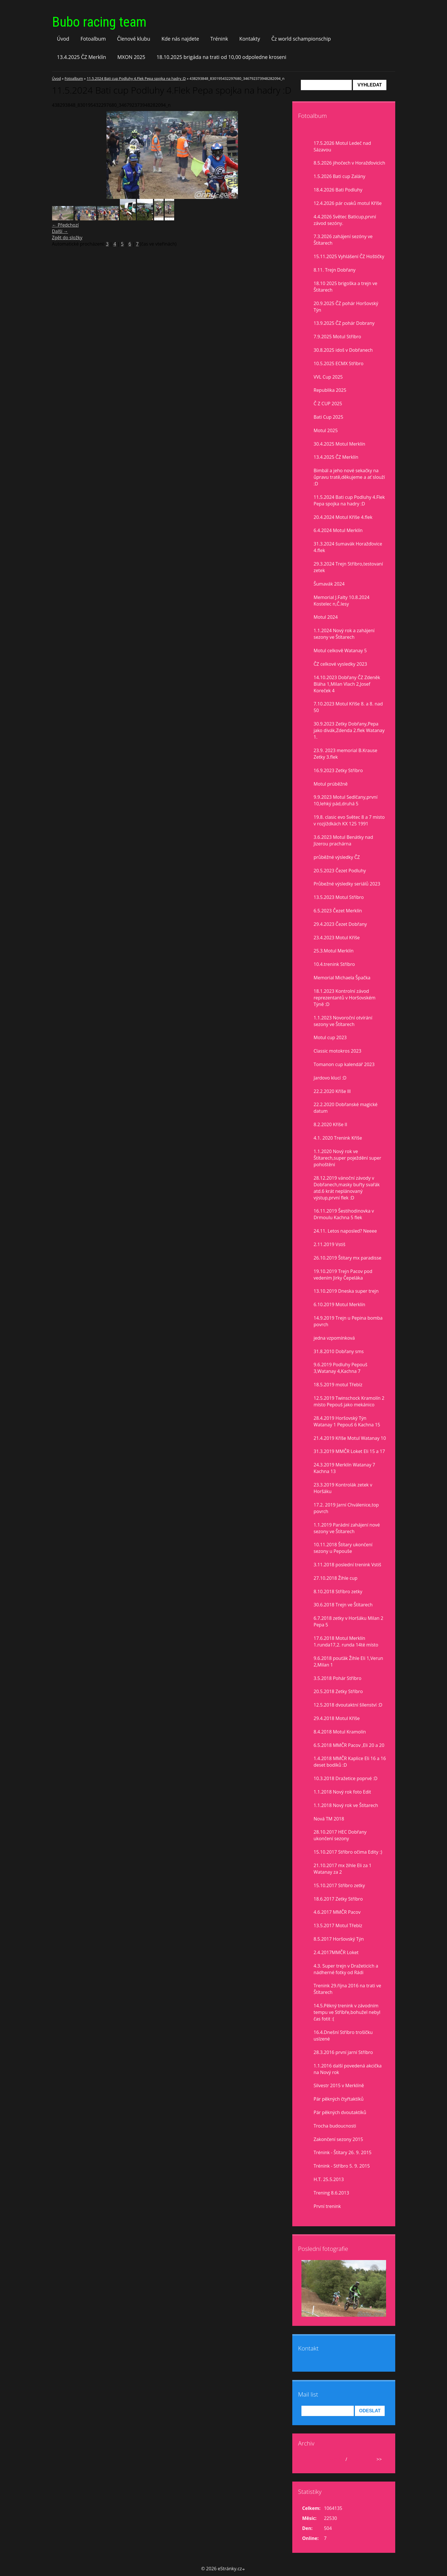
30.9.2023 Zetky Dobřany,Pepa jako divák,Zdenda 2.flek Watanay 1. (349, 730)
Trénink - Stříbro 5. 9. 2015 (342, 2166)
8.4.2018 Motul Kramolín (340, 1732)
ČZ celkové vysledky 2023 (340, 664)
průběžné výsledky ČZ (337, 857)
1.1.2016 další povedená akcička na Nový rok (348, 2069)
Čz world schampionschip (301, 38)
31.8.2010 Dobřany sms (339, 1351)
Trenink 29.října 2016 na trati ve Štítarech (347, 1988)
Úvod (63, 38)
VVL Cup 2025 (328, 377)
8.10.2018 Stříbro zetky (338, 1591)
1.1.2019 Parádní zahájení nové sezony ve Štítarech (347, 1528)
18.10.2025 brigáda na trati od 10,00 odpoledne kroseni (221, 57)
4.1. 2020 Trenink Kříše (338, 1138)
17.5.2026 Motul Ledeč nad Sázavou (342, 146)
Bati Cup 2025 (328, 417)
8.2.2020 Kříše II (330, 1124)
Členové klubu (133, 38)
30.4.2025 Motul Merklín (339, 444)
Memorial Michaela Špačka (342, 977)
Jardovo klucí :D (330, 1078)
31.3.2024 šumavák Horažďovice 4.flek (348, 547)
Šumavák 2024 (329, 584)
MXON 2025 (131, 57)
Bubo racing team (99, 22)
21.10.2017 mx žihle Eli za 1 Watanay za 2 (342, 1868)
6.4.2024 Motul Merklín (338, 530)
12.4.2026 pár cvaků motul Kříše (348, 203)
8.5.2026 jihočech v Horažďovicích (349, 163)
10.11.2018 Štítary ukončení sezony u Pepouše (343, 1547)
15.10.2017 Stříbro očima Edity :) (348, 1852)
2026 (353, 2459)
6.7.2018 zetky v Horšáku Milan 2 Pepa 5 (349, 1621)
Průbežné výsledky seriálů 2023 (347, 884)
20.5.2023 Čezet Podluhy (340, 870)
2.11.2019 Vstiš (329, 1244)
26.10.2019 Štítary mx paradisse (348, 1258)
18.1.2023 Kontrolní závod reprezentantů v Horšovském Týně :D (345, 997)
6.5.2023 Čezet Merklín (338, 911)
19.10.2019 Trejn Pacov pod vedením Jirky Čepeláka (343, 1274)
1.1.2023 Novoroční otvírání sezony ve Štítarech (343, 1021)
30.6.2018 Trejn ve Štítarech (343, 1605)
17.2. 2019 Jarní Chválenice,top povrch (346, 1508)
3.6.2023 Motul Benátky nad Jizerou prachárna (343, 840)
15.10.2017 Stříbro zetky (339, 1885)
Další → (60, 231)
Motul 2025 (326, 430)
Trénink (219, 38)
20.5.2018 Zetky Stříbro (338, 1691)
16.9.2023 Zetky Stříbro (338, 770)
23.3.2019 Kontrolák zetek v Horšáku (343, 1488)
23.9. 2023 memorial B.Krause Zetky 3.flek (346, 753)
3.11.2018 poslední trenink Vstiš (347, 1564)
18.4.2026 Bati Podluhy (338, 190)
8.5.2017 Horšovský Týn (339, 1939)
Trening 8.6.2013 (331, 2193)
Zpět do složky (67, 237)
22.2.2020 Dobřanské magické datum (346, 1107)
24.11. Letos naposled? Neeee (345, 1231)
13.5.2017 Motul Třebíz (338, 1925)
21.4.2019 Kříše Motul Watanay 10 (350, 1438)
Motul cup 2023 (330, 1037)
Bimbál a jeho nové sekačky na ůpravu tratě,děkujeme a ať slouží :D (349, 477)
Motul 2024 (326, 617)
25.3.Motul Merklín (334, 951)
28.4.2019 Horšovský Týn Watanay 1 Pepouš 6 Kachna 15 (347, 1421)
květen (336, 2459)
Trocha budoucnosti (335, 2126)
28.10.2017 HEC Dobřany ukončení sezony (340, 1835)
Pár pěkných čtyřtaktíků (339, 2099)
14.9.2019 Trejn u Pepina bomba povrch (348, 1321)
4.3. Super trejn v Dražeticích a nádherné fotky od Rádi (346, 1969)
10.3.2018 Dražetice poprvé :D (346, 1778)
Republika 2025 (330, 390)
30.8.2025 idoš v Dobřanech (343, 350)
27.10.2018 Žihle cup (335, 1578)
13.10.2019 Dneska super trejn (346, 1291)
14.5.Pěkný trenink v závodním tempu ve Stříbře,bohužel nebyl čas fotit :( (347, 2012)
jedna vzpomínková (334, 1338)
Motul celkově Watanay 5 (340, 650)
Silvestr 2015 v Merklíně (339, 2085)
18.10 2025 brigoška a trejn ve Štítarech (346, 286)
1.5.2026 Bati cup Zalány (339, 176)
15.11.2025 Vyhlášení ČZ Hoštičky (349, 256)
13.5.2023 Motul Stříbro (339, 897)
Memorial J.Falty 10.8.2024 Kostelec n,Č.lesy (341, 600)
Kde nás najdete (180, 38)
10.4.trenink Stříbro (334, 964)
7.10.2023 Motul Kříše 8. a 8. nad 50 (348, 707)
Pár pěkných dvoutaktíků (340, 2112)
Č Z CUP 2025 (328, 403)
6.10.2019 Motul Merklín (339, 1304)
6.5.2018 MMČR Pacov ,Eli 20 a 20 (349, 1745)
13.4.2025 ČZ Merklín (81, 57)
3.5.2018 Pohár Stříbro (337, 1678)
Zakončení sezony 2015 (338, 2139)
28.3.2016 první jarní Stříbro (343, 2052)
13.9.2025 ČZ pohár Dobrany (344, 323)
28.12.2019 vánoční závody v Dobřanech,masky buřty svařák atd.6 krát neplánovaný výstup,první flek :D (347, 1188)
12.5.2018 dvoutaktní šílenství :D (348, 1705)
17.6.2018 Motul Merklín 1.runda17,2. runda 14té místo (346, 1641)
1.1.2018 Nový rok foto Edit (342, 1792)
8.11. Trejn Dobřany (335, 270)
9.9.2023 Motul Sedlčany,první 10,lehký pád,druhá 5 (346, 800)
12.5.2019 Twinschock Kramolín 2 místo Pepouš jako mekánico (349, 1401)
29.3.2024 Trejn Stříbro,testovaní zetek (348, 567)
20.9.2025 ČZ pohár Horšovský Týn (346, 306)
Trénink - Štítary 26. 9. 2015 (342, 2152)
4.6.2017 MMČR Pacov (337, 1912)
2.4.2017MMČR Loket (336, 1952)
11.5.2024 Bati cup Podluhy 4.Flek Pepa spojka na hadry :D (136, 78)
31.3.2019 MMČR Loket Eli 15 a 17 (349, 1451)
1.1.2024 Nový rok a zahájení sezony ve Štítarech (344, 633)
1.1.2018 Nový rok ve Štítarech (346, 1805)
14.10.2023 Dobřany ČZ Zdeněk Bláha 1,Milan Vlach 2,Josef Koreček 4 (347, 684)
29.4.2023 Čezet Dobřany (340, 924)
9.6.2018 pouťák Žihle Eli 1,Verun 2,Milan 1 (348, 1661)
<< (308, 2459)
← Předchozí (65, 225)
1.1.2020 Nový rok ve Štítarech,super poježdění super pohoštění (348, 1158)
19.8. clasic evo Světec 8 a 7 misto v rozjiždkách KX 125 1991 (349, 820)
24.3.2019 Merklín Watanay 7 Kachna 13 (344, 1468)
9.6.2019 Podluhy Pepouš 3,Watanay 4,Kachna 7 (340, 1367)
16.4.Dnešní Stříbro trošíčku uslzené (343, 2035)
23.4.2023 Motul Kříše (337, 937)
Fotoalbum (93, 38)
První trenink (327, 2206)
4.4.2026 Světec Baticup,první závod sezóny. (345, 219)
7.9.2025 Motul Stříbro (337, 336)
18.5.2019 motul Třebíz (338, 1384)
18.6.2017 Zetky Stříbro (338, 1899)
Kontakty (249, 38)
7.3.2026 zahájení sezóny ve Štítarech (343, 239)
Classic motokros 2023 (337, 1051)
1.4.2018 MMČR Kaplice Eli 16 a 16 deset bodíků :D (350, 1761)
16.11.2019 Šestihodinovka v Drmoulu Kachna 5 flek (344, 1214)
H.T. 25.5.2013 (329, 2179)
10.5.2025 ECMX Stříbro (338, 363)
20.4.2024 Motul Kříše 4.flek (343, 517)
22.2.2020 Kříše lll (332, 1091)
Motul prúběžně (331, 784)
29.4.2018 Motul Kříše (337, 1718)
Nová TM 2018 (329, 1819)
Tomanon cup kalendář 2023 (344, 1064)
